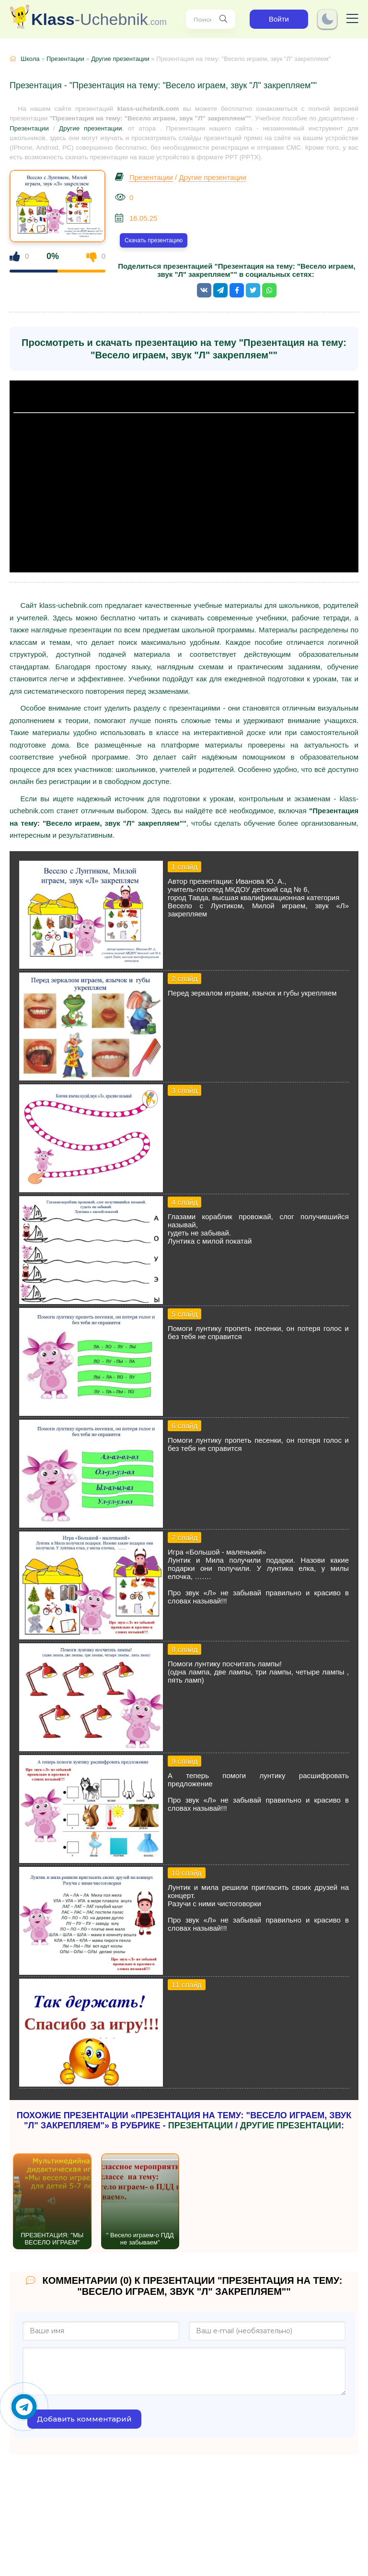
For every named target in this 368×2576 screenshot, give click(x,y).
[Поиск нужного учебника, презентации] (223, 19)
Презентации (65, 58)
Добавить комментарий (84, 2418)
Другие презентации (120, 58)
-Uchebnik (99, 19)
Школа (30, 58)
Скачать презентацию (154, 240)
